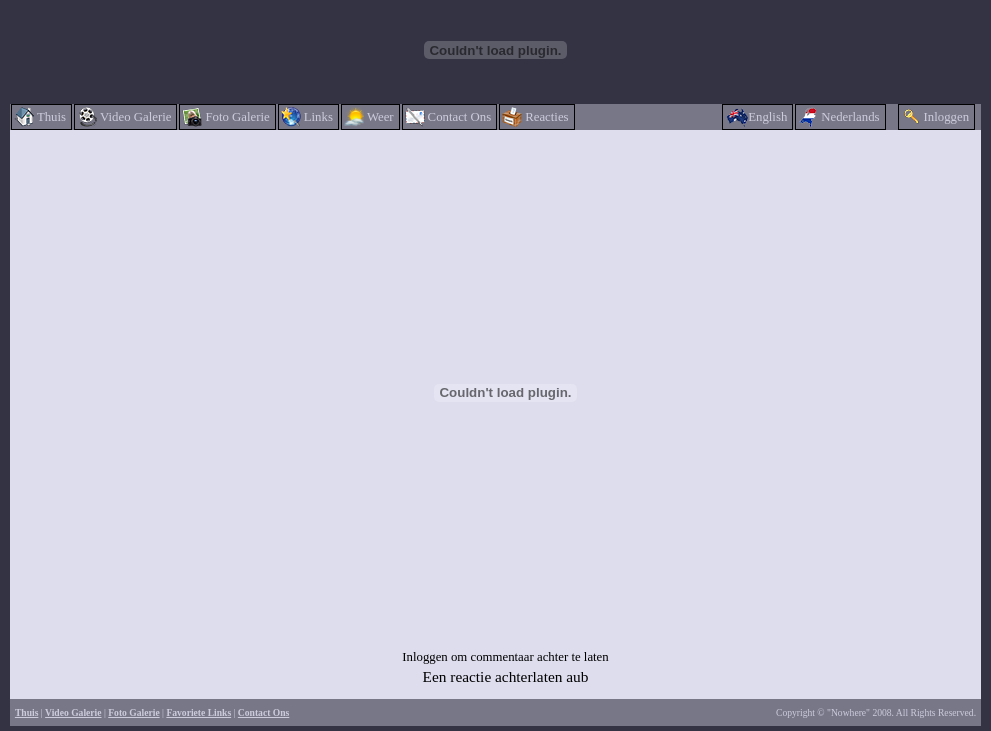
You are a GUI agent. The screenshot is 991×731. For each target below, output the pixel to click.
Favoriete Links (198, 712)
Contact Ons (263, 712)
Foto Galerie (133, 712)
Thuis (26, 712)
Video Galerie (73, 712)
